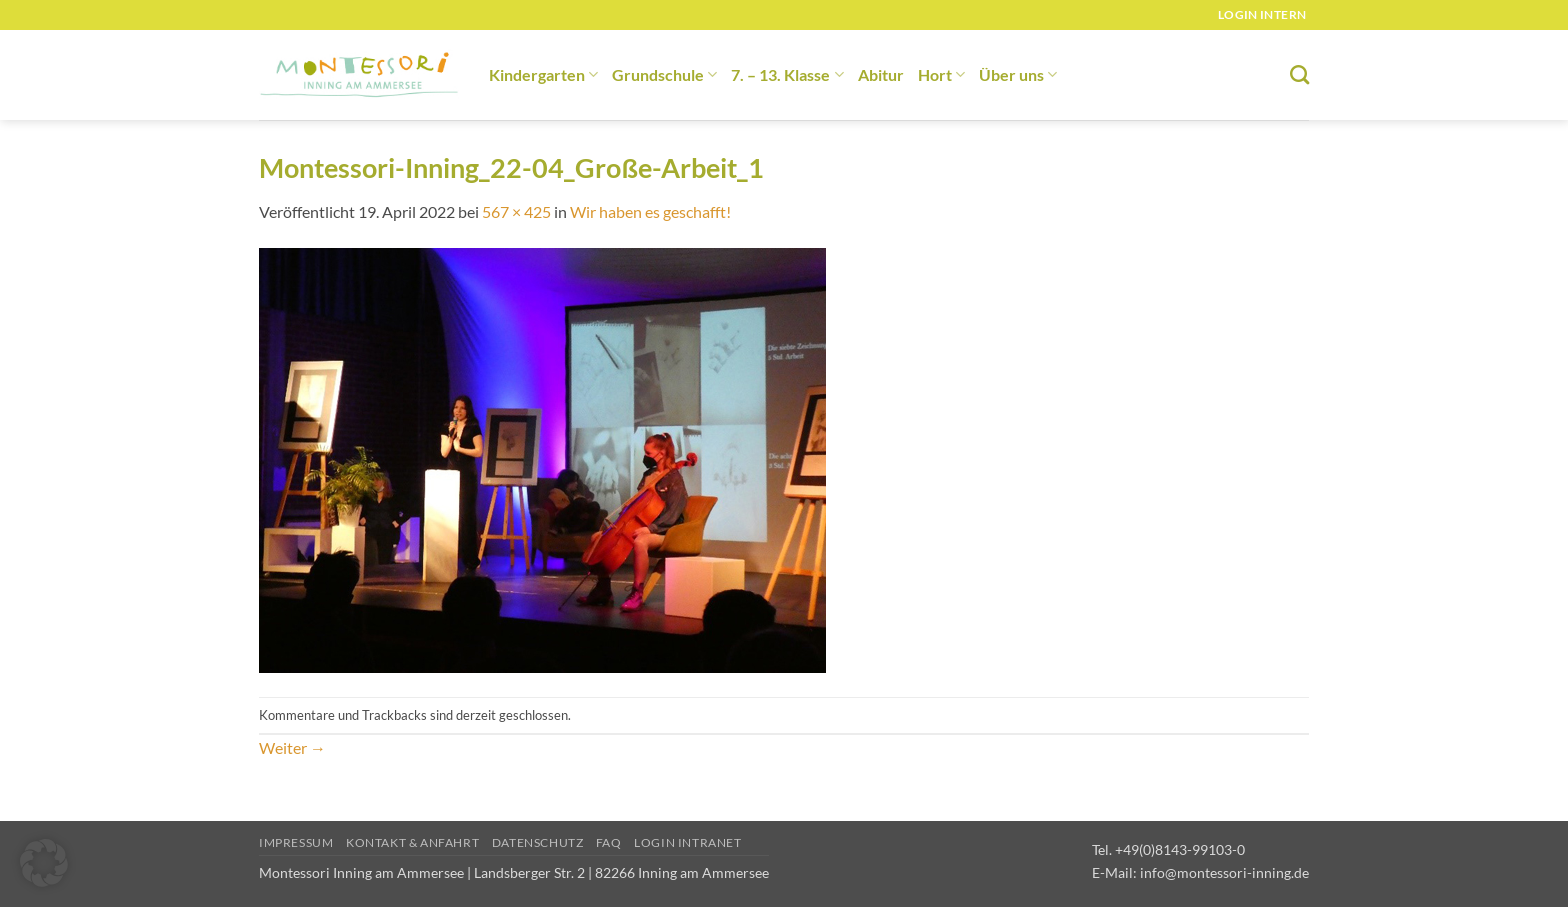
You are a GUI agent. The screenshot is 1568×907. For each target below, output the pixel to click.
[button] (44, 863)
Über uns (1018, 74)
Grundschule (664, 74)
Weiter (292, 747)
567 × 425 (516, 211)
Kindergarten (543, 74)
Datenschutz (538, 842)
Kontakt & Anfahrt (412, 842)
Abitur (881, 74)
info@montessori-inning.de (1224, 872)
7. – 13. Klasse (787, 74)
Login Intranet (688, 842)
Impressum (296, 842)
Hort (941, 74)
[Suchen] (1299, 74)
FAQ (609, 842)
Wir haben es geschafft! (650, 211)
